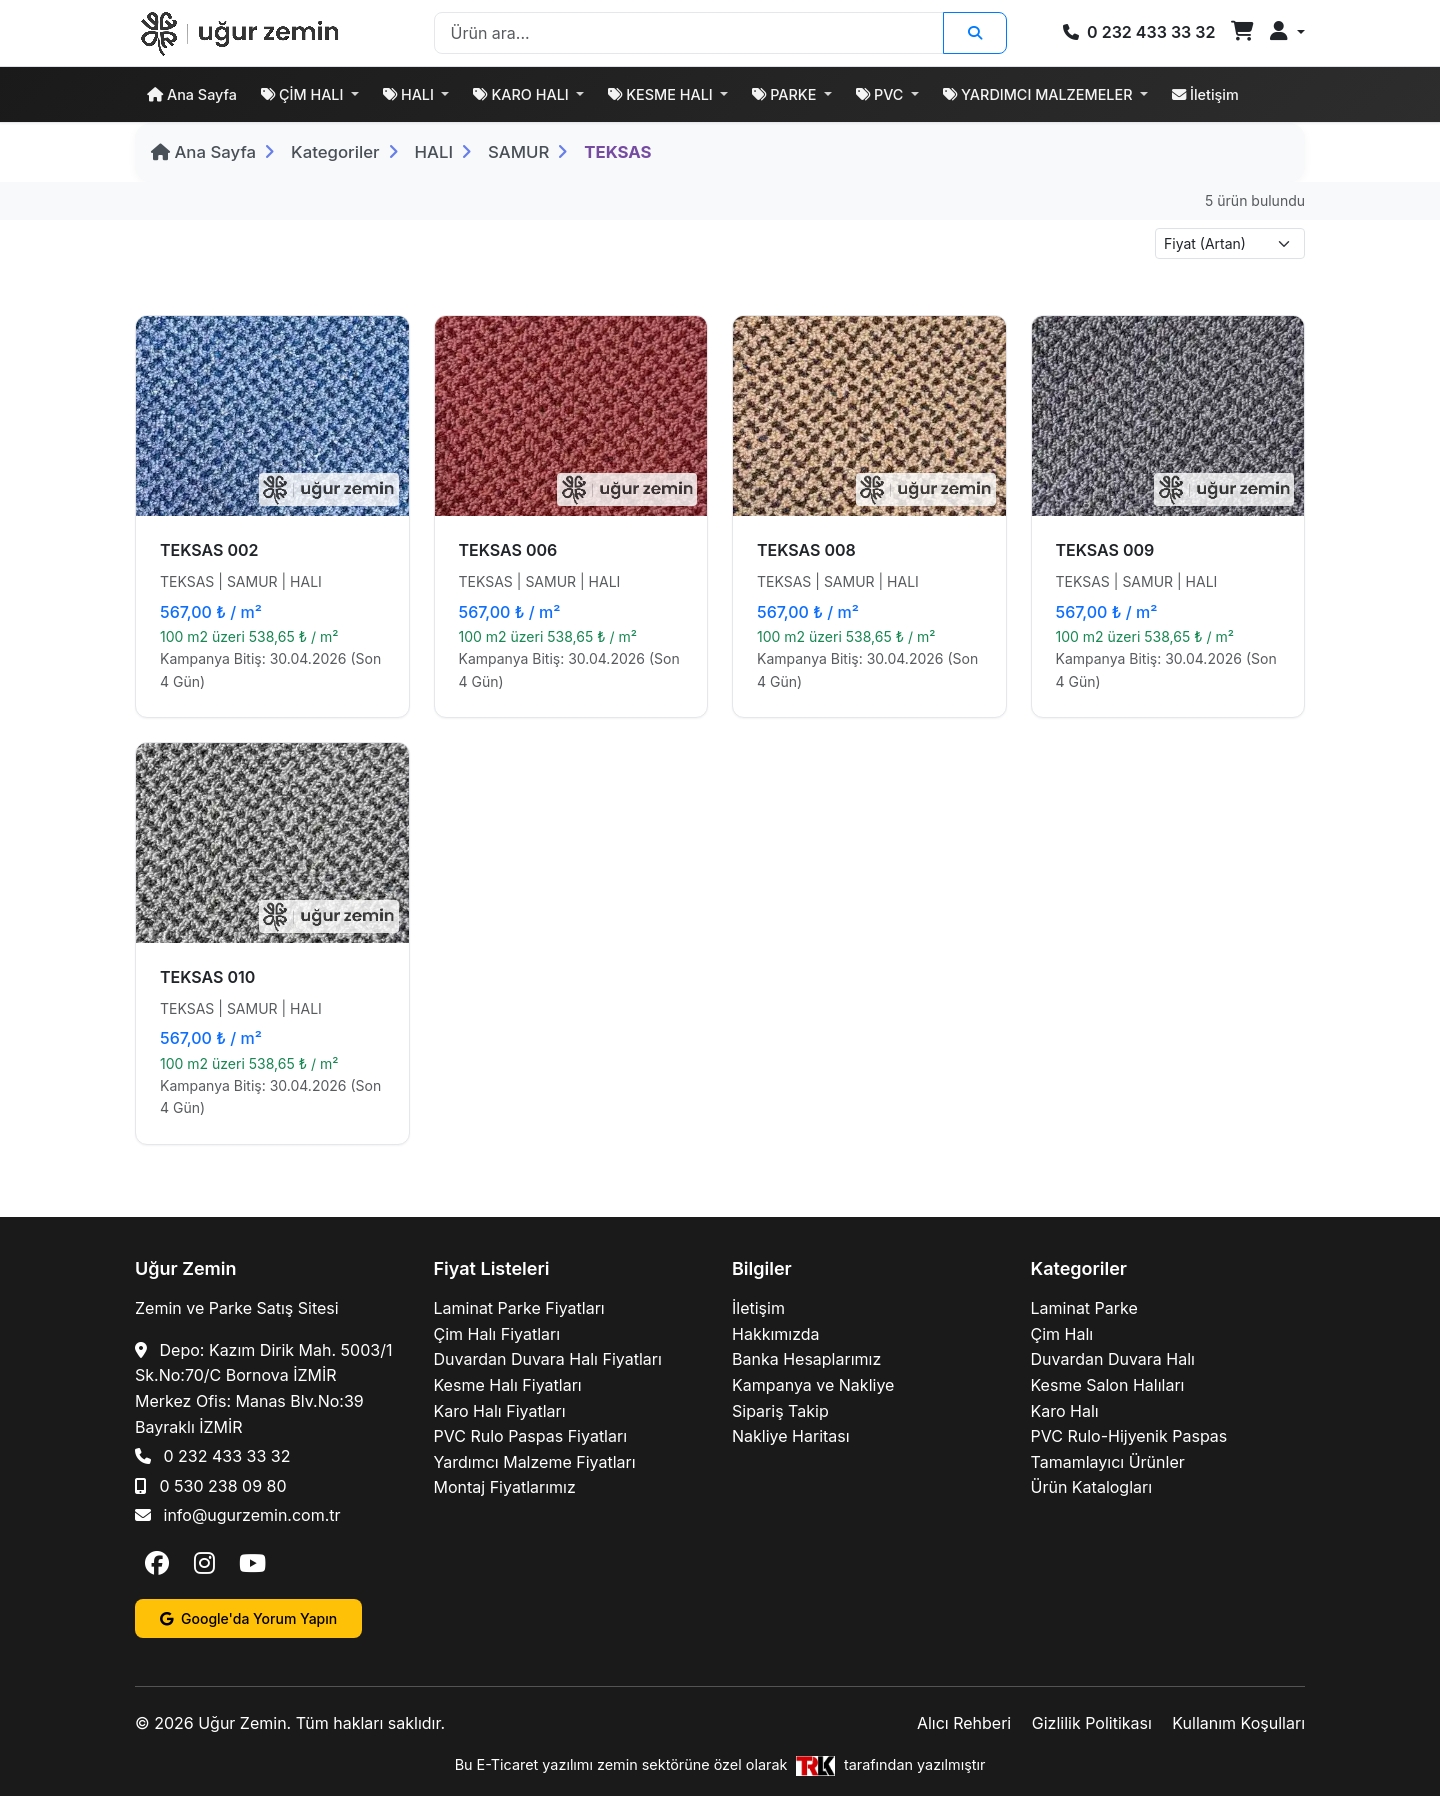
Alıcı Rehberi (964, 1723)
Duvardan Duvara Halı (1113, 1359)
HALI (410, 94)
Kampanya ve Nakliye (813, 1385)
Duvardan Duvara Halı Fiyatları (548, 1359)
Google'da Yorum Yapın (248, 1618)
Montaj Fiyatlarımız (505, 1487)
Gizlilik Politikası (1092, 1723)
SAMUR (518, 152)
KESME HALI (662, 94)
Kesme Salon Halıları (1108, 1385)
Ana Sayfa (192, 94)
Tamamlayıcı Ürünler (1108, 1462)
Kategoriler (335, 152)
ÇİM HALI (304, 94)
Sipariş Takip (780, 1411)
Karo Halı (1065, 1411)
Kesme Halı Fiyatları (508, 1385)
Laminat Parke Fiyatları (519, 1308)
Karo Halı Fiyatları (500, 1411)
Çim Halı (1062, 1334)
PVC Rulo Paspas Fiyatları (531, 1436)
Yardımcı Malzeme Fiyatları (535, 1462)
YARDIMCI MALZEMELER (1039, 94)
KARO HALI (522, 94)
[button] (1287, 32)
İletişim (1205, 94)
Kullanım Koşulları (1238, 1723)
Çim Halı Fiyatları (497, 1334)
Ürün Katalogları (1092, 1487)
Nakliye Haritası (791, 1436)
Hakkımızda (776, 1334)
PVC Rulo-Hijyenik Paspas (1129, 1436)
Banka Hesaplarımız (806, 1359)
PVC (881, 94)
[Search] (689, 33)
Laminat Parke (1084, 1308)
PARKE (786, 94)
